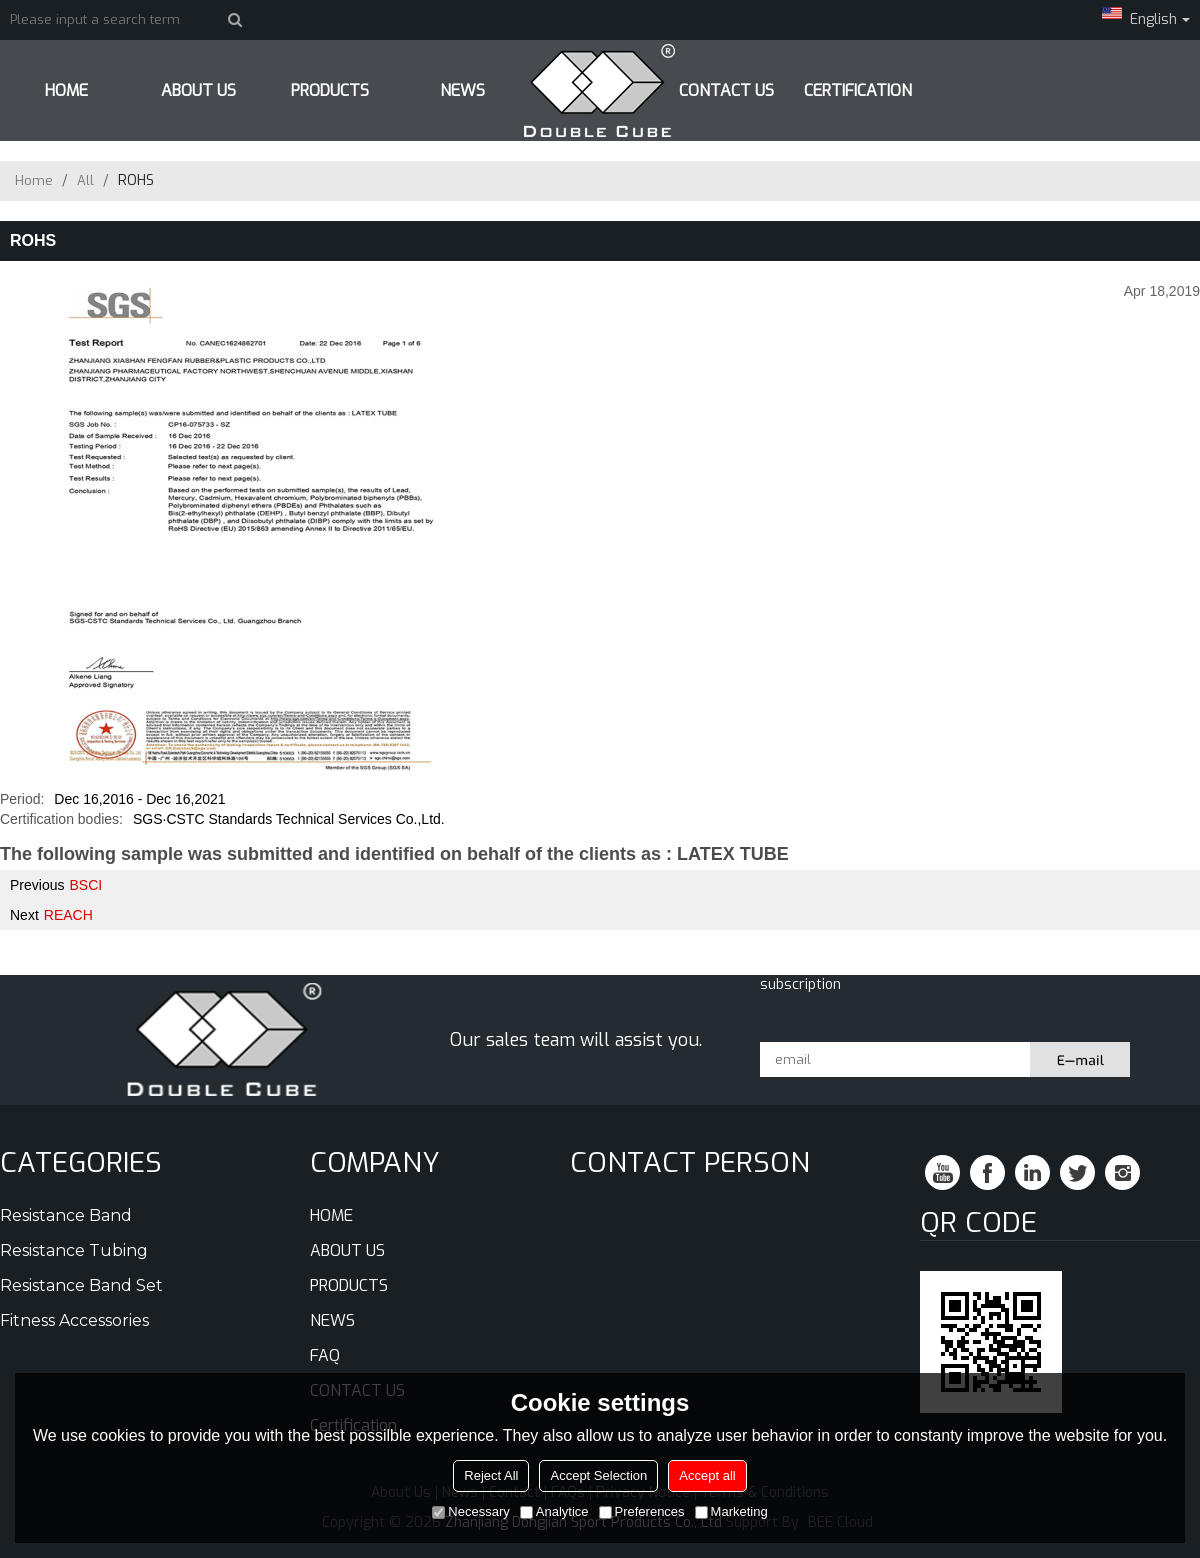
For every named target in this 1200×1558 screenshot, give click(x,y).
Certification (858, 90)
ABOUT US (198, 90)
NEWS (332, 1320)
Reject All (491, 1475)
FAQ (325, 1355)
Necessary (470, 1511)
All (85, 180)
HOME (66, 90)
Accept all (707, 1475)
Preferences (642, 1511)
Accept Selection (598, 1475)
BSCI (85, 885)
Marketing (731, 1511)
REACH (68, 915)
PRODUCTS (330, 90)
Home (34, 180)
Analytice (554, 1511)
